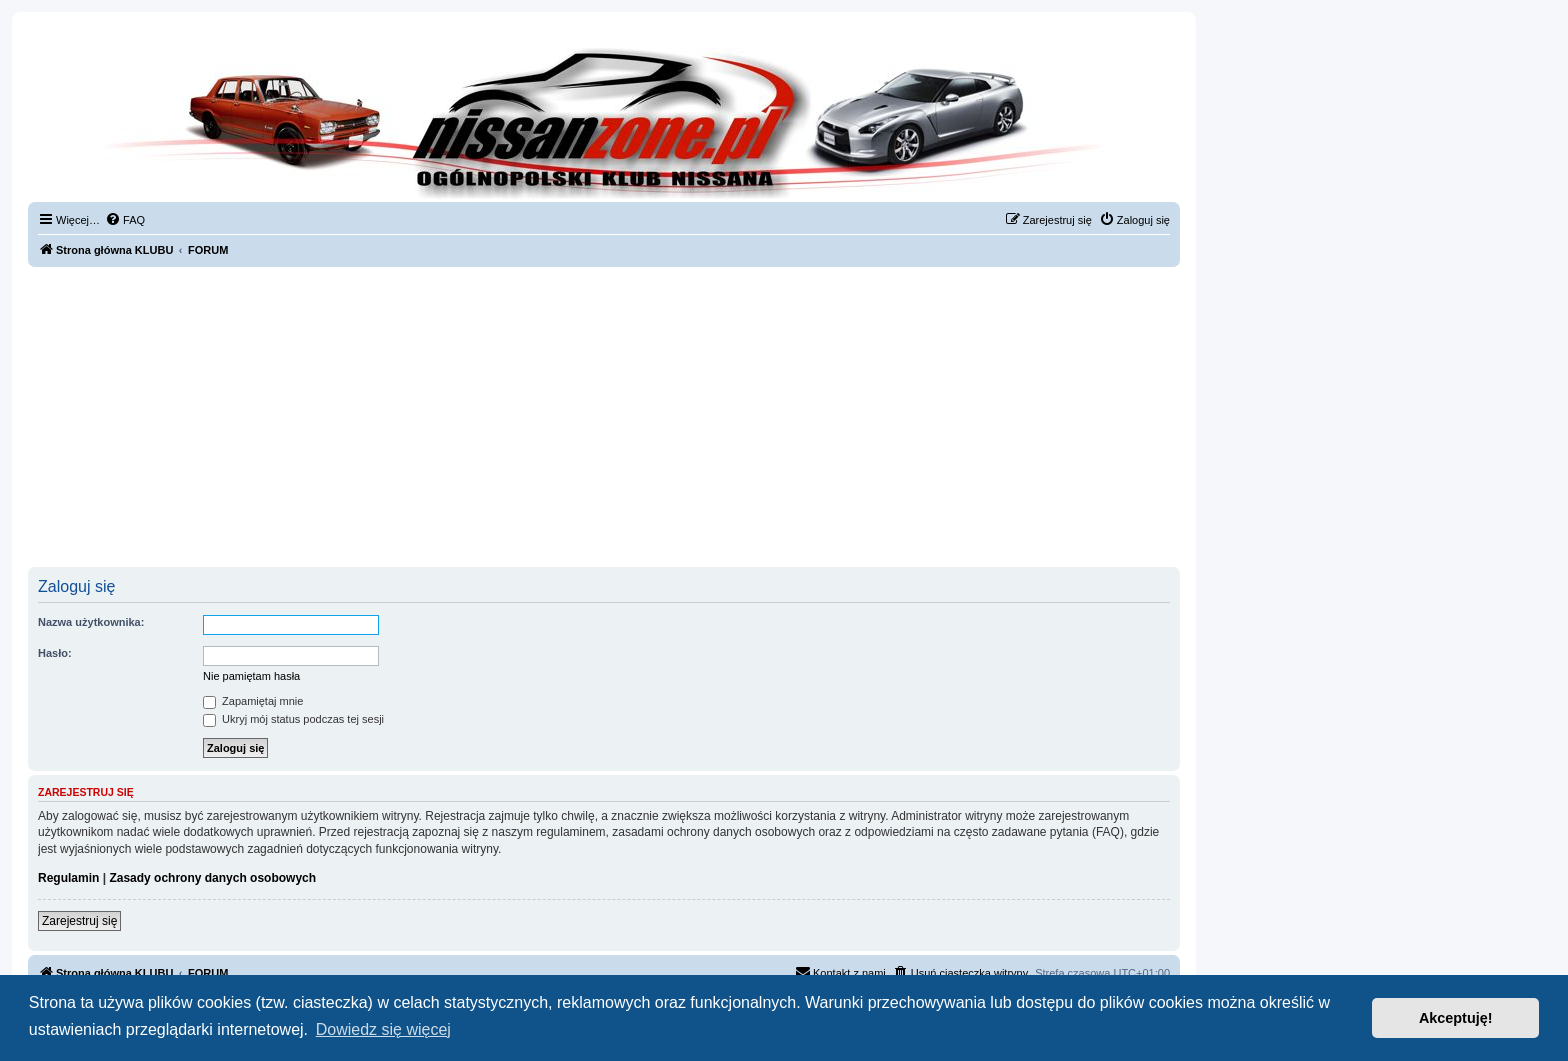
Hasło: (55, 653)
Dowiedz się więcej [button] (383, 1029)
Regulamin (68, 878)
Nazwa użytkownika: (91, 622)
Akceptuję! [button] (1456, 1018)
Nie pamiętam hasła (251, 676)
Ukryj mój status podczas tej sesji (293, 719)
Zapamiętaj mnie (253, 701)
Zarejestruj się (79, 921)
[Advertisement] (604, 417)
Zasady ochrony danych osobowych (212, 878)
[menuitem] (125, 220)
